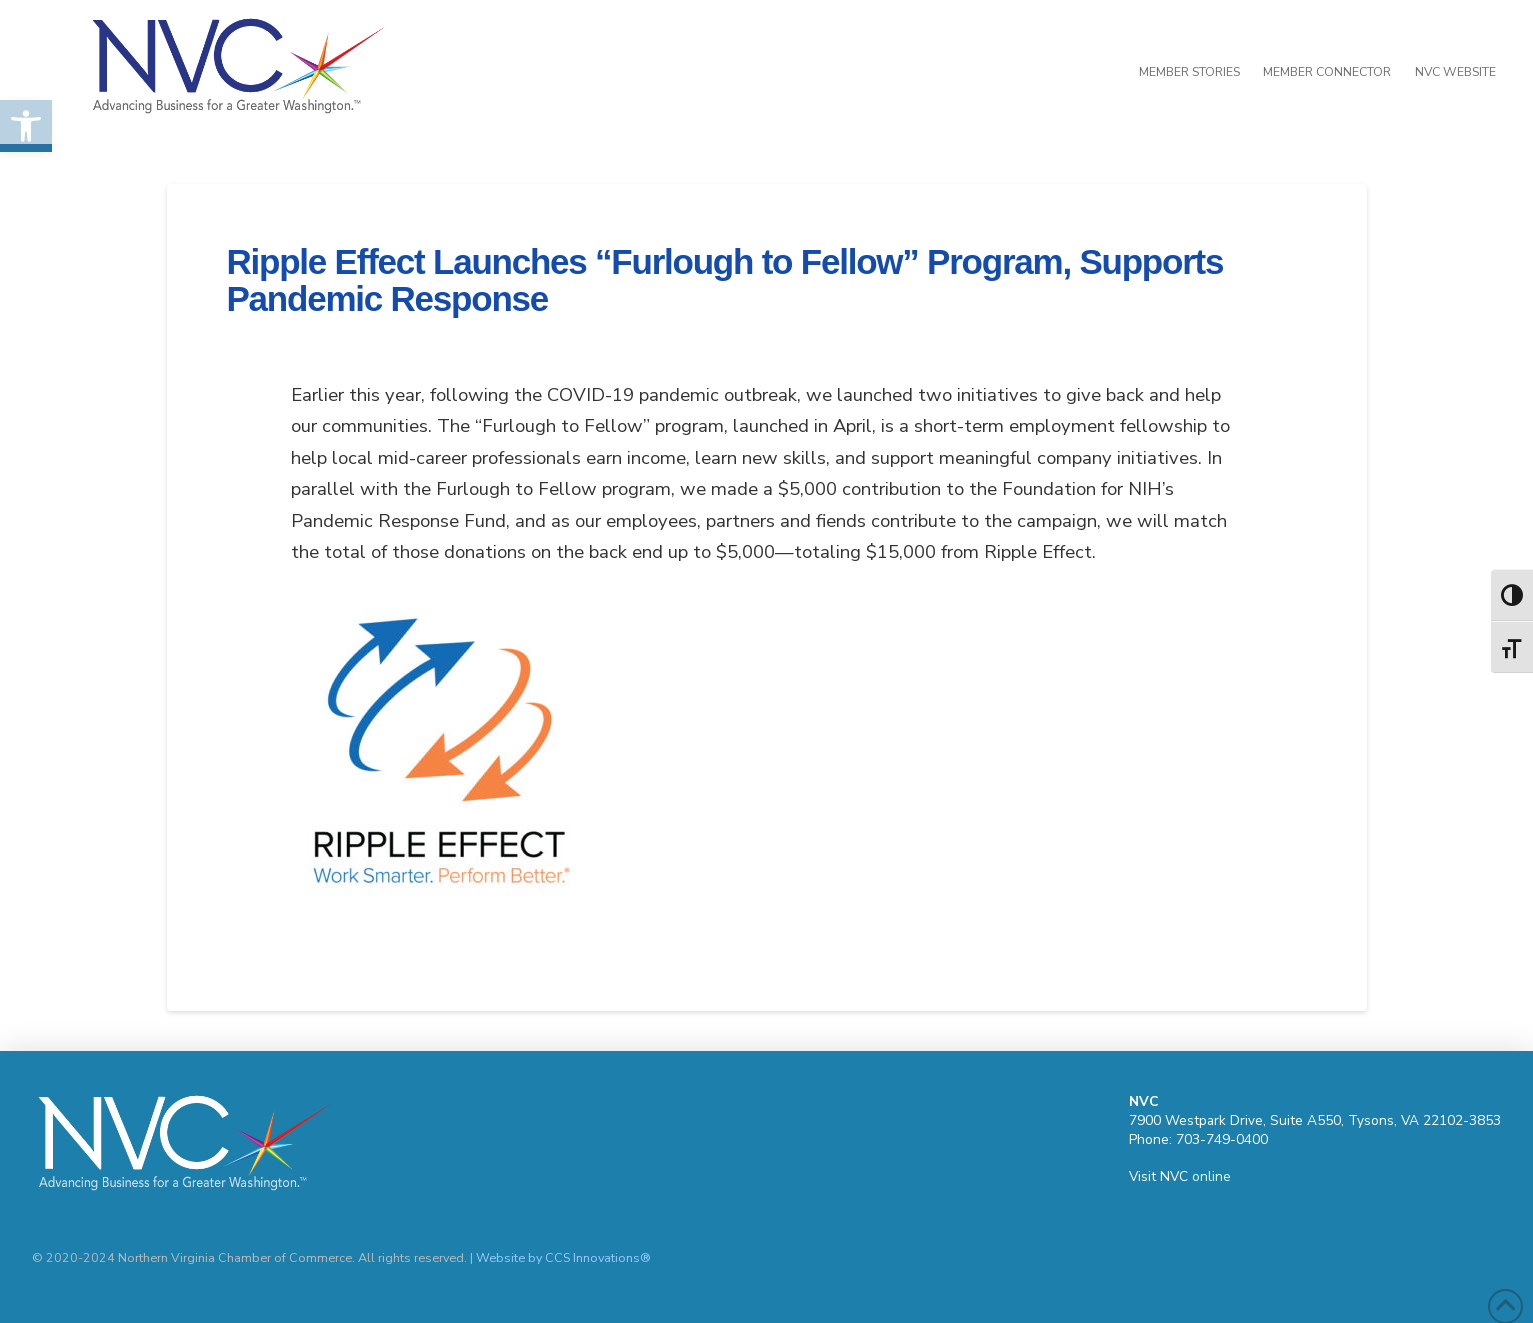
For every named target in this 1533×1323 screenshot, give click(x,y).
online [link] (1211, 1176)
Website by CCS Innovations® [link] (563, 1257)
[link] (1183, 72)
